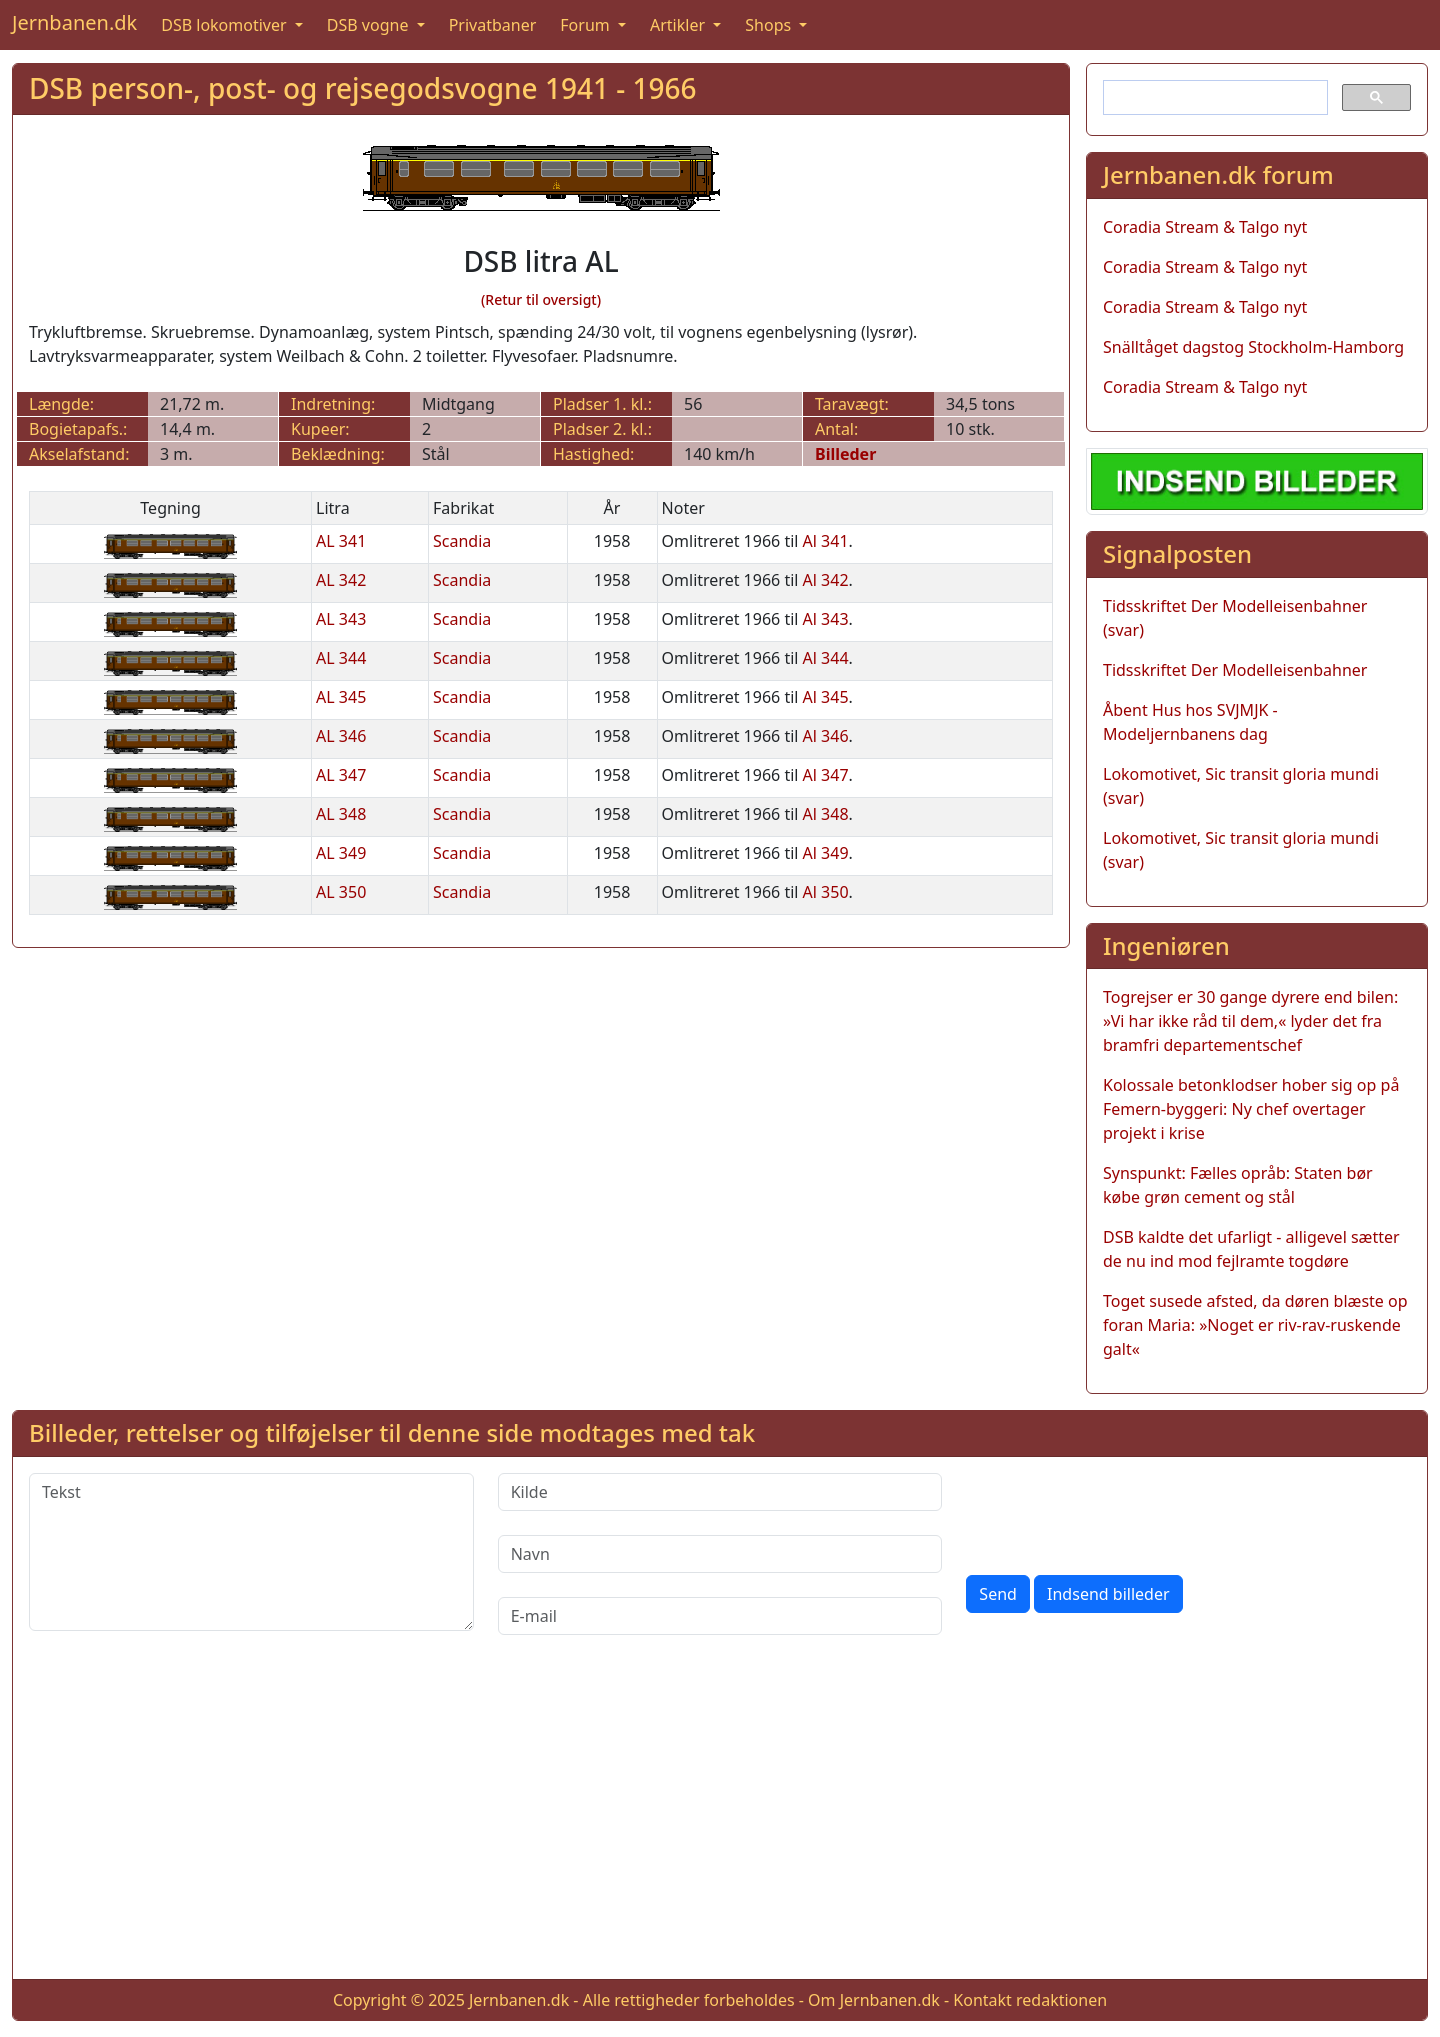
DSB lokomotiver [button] (226, 25)
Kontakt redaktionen (1030, 2000)
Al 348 (826, 814)
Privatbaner (493, 25)
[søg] (1213, 98)
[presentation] (1118, 1512)
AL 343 (341, 619)
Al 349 (826, 853)
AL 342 (341, 580)
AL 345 (341, 697)
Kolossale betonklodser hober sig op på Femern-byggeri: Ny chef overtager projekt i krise (1251, 1109)
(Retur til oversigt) (541, 299)
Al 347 (826, 775)
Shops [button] (770, 25)
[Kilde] (720, 1492)
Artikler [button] (679, 25)
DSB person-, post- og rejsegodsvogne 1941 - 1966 (363, 88)
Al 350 (826, 892)
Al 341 (826, 541)
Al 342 (826, 580)
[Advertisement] (720, 1823)
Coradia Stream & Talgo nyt (1205, 227)
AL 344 (341, 658)
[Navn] (720, 1554)
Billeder (845, 454)
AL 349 (341, 853)
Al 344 (826, 658)
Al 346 (826, 736)
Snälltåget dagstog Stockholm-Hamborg (1253, 347)
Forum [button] (587, 25)
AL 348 (341, 814)
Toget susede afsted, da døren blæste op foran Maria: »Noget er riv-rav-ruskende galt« (1255, 1325)
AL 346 (341, 736)
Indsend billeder (1108, 1594)
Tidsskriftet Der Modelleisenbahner (1235, 670)
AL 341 (341, 541)
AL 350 (341, 892)
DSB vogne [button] (370, 25)
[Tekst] (251, 1552)
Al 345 (826, 697)
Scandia (462, 541)
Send (998, 1594)
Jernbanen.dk (74, 22)
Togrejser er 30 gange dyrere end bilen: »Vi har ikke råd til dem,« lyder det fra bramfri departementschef (1250, 1021)
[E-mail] (720, 1616)
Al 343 (826, 619)
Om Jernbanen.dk (874, 2000)
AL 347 (341, 775)
